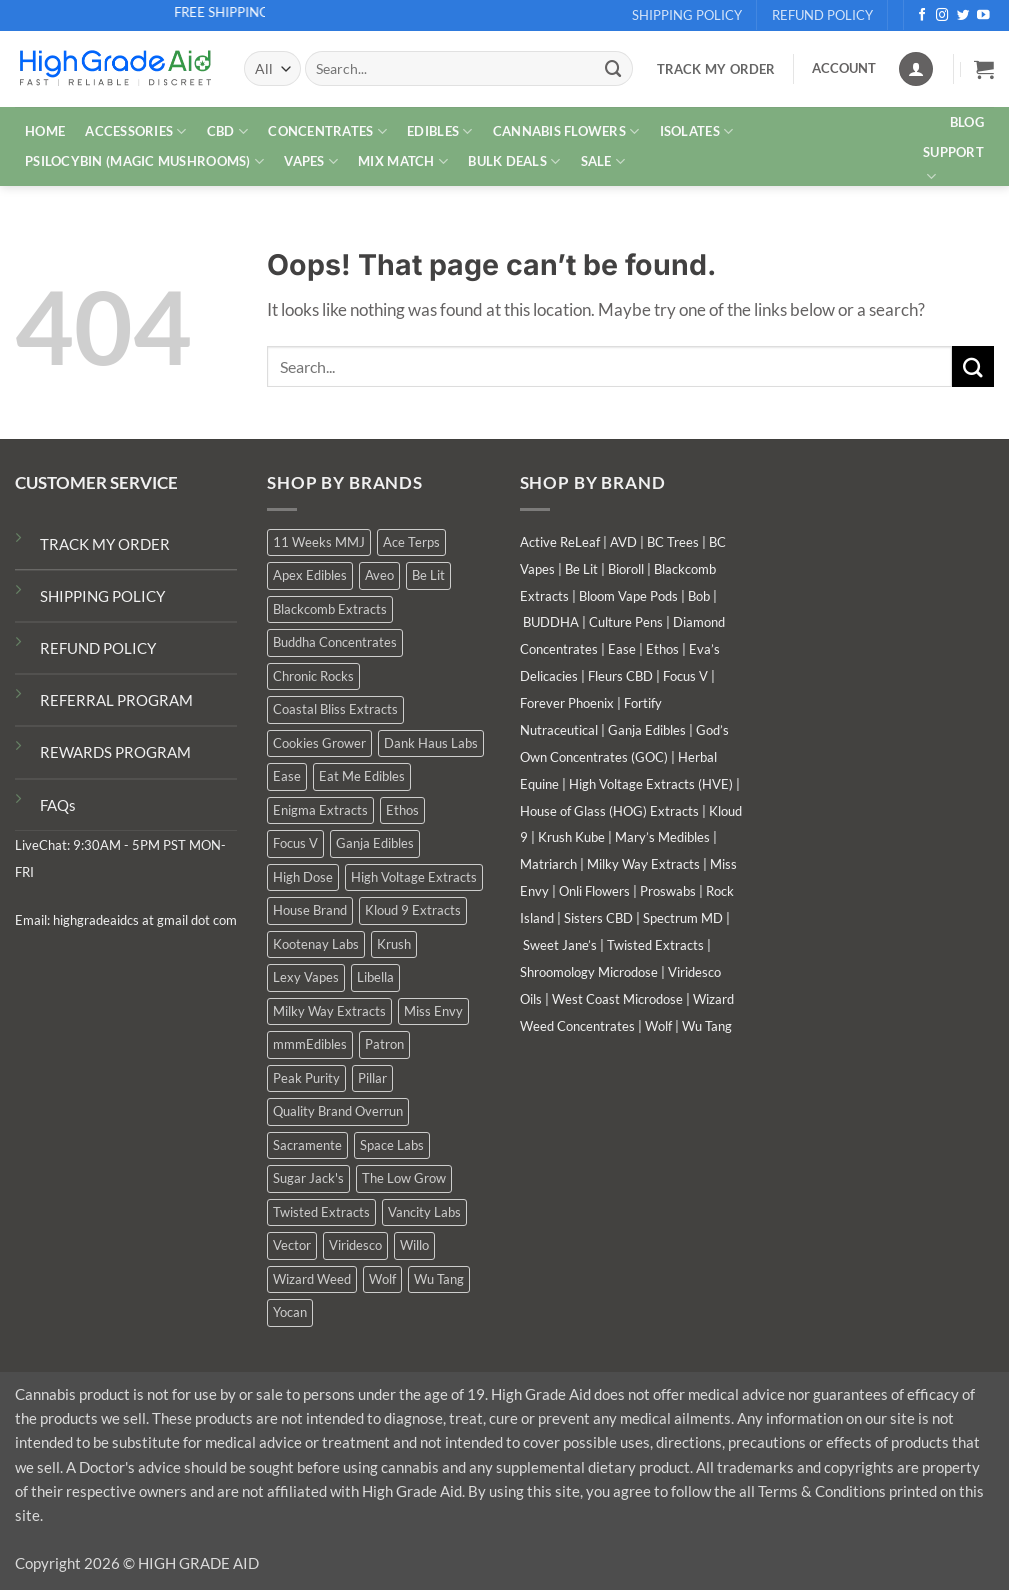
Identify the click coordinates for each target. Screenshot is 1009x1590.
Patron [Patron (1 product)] (384, 1044)
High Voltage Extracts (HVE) (651, 784)
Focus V (685, 676)
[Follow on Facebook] (922, 16)
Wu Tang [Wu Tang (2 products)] (439, 1279)
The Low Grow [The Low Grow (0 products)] (404, 1178)
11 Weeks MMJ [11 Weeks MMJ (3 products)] (319, 542)
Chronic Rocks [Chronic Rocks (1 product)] (313, 676)
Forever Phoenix (567, 703)
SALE (603, 161)
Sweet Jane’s (560, 945)
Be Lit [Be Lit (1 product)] (428, 575)
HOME (45, 131)
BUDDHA (551, 622)
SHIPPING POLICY (102, 596)
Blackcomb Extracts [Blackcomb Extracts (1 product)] (330, 609)
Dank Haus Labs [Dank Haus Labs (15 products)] (431, 743)
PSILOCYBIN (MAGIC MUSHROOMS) (144, 161)
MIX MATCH (403, 161)
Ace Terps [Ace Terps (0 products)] (411, 542)
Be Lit (581, 569)
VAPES (311, 161)
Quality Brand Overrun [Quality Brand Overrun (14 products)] (338, 1111)
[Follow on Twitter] (963, 16)
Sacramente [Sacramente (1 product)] (307, 1145)
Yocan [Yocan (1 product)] (290, 1312)
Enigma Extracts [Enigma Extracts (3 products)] (320, 810)
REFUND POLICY (98, 648)
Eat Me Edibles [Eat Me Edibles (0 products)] (362, 776)
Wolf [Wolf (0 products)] (382, 1279)
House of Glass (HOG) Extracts (609, 811)
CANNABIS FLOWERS (566, 131)
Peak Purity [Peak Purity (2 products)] (306, 1078)
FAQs (58, 805)
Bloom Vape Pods (628, 596)
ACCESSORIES (135, 131)
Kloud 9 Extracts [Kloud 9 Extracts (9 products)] (413, 910)
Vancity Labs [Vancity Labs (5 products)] (424, 1212)
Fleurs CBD (620, 676)
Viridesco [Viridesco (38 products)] (355, 1245)
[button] (984, 69)
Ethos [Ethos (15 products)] (402, 810)
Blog (967, 122)
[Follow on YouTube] (983, 16)
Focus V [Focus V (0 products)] (295, 843)
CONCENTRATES (327, 131)
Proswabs (668, 891)
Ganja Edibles (647, 730)
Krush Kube (571, 837)
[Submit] (614, 68)
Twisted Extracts (655, 945)
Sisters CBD (598, 918)
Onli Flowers (594, 891)
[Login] (916, 69)
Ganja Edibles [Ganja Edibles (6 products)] (375, 843)
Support (953, 165)
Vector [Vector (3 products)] (292, 1245)
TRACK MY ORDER (105, 544)
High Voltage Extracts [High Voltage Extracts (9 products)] (414, 877)
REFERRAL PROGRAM (116, 700)
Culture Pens (626, 622)
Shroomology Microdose (589, 972)
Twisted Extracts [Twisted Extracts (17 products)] (321, 1212)
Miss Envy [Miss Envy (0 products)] (433, 1011)
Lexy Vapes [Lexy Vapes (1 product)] (306, 977)
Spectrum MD (683, 918)
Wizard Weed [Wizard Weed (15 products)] (312, 1279)
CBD (227, 131)
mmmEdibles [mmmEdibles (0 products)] (310, 1044)
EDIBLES (439, 131)
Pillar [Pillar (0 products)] (372, 1078)
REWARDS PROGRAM (115, 752)
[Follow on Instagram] (942, 16)
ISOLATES (697, 131)
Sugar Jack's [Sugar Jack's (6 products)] (308, 1178)
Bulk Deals (514, 161)
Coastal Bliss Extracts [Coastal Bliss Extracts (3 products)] (335, 709)
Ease (622, 649)
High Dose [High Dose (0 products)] (303, 877)
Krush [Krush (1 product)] (394, 944)
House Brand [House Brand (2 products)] (310, 910)
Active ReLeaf (560, 542)
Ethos (662, 649)
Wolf (658, 1026)
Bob (699, 596)
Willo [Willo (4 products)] (414, 1245)
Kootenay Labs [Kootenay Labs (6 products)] (316, 944)
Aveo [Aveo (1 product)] (379, 575)
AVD (623, 542)
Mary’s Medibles (662, 837)
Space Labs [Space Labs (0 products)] (392, 1145)
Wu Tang (707, 1026)
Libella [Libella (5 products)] (375, 977)
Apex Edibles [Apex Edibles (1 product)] (310, 575)
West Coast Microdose (617, 999)
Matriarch (548, 864)
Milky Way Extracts (643, 864)
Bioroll (626, 569)
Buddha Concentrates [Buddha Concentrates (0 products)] (335, 642)
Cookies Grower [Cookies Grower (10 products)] (319, 743)
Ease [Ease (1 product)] (287, 776)
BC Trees (673, 542)
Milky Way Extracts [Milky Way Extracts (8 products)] (329, 1011)
